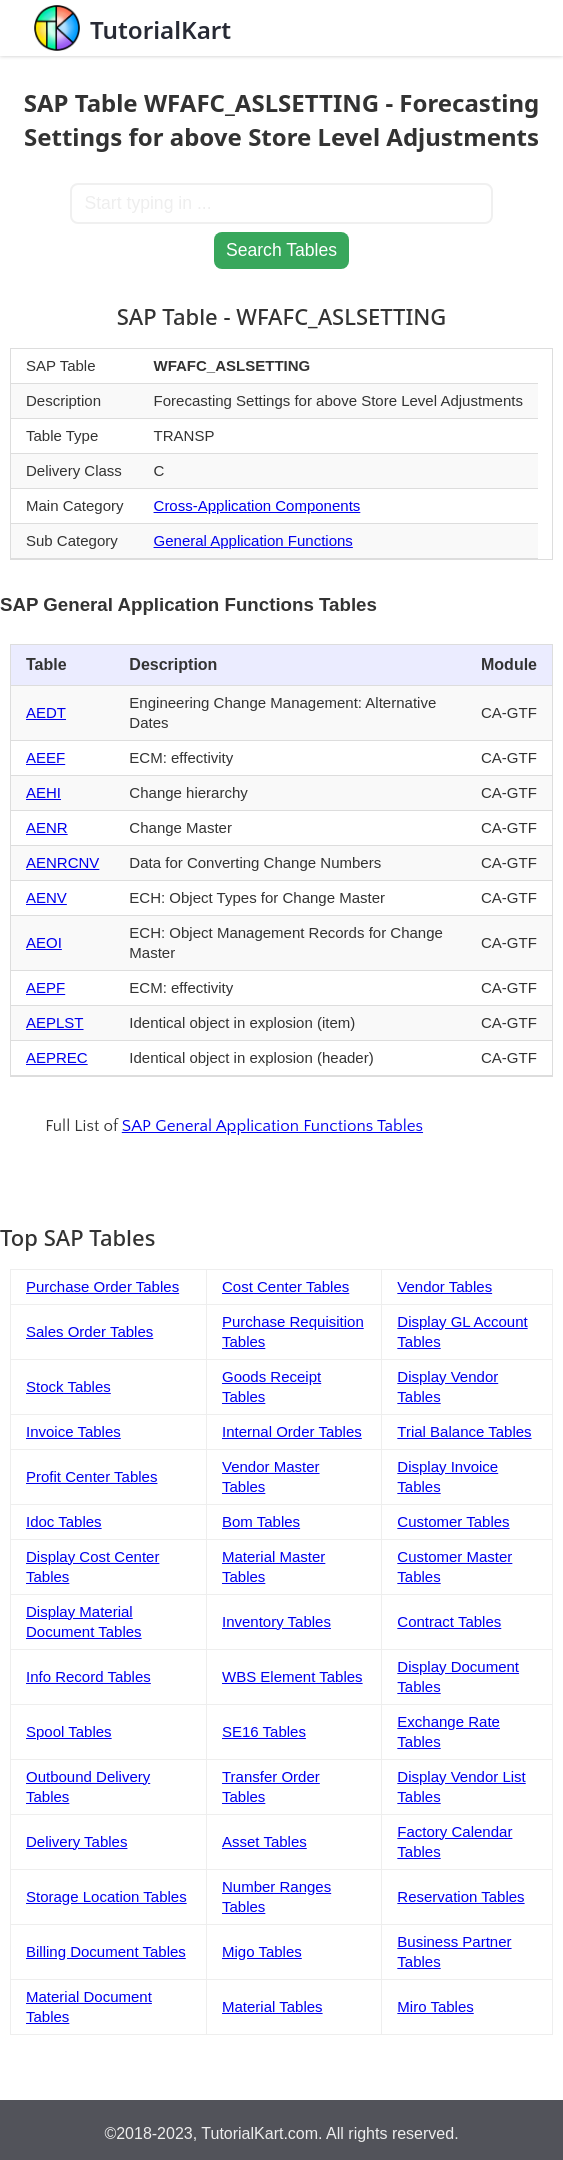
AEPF (45, 987)
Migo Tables (262, 1951)
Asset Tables (264, 1841)
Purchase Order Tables (102, 1286)
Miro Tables (435, 2006)
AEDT (46, 712)
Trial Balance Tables (464, 1431)
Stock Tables (68, 1386)
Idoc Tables (64, 1521)
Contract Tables (449, 1621)
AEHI (43, 792)
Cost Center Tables (285, 1286)
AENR (47, 827)
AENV (46, 897)
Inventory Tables (276, 1621)
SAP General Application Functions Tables (272, 1126)
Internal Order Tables (292, 1431)
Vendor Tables (444, 1286)
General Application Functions (253, 540)
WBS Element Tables (292, 1676)
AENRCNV (62, 862)
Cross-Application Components (257, 505)
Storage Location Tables (106, 1896)
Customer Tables (453, 1521)
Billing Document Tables (106, 1951)
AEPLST (55, 1022)
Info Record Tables (88, 1676)
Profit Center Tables (91, 1476)
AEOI (44, 942)
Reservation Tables (460, 1896)
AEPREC (57, 1057)
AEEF (45, 757)
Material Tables (272, 2006)
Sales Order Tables (89, 1331)
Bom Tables (261, 1521)
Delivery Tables (76, 1841)
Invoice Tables (73, 1431)
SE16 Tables (264, 1731)
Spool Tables (69, 1731)
